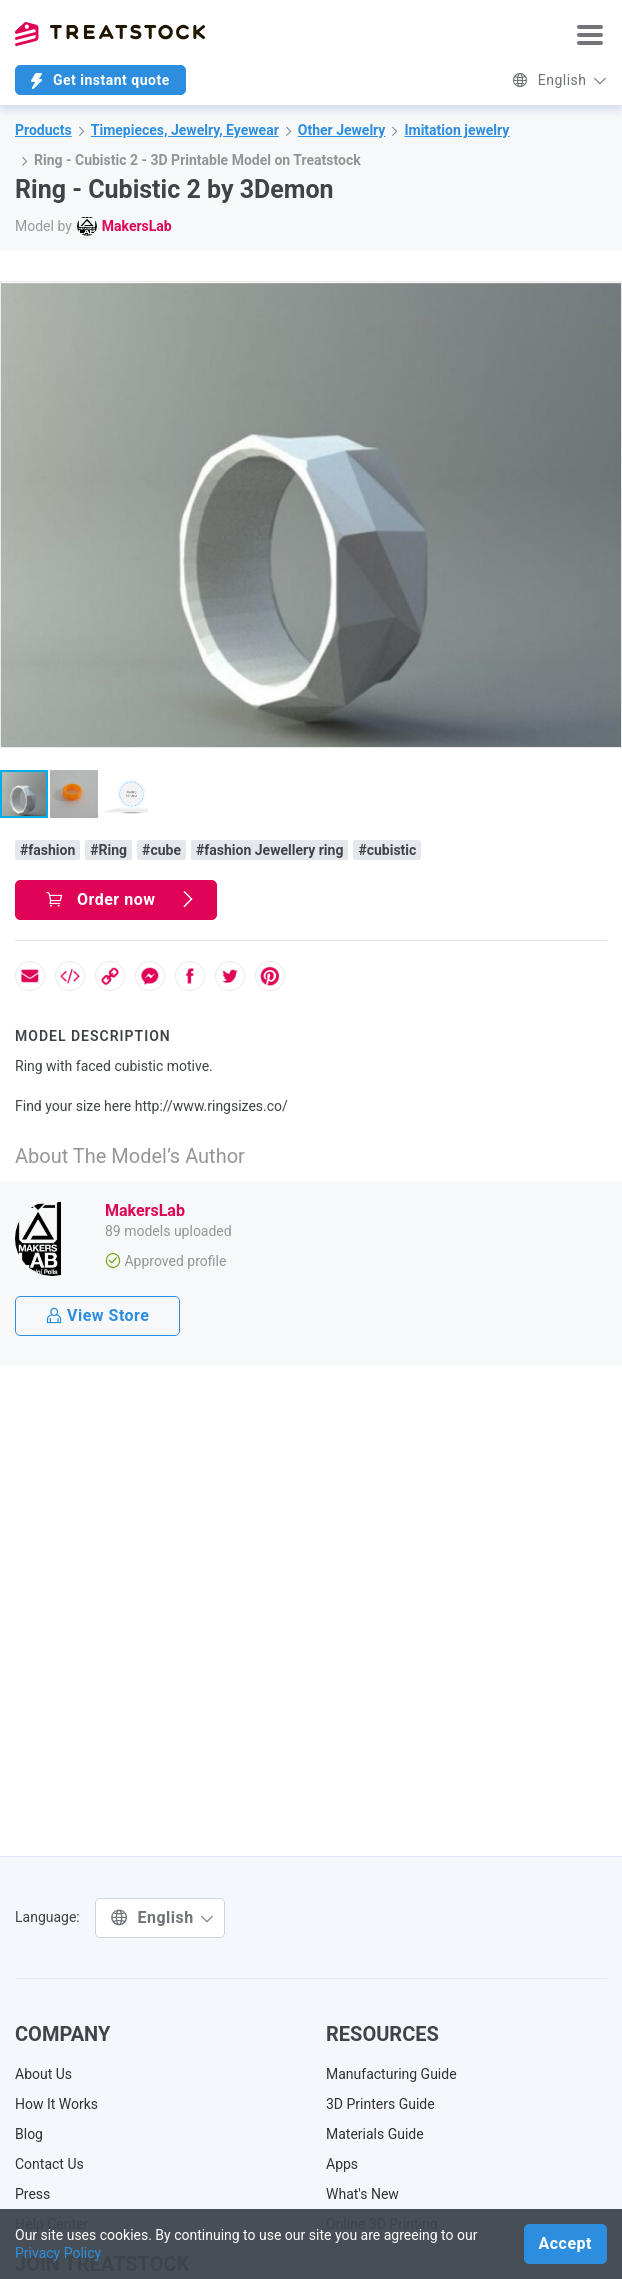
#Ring (108, 850)
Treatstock (110, 34)
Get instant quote (100, 80)
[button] (603, 300)
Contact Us (49, 2164)
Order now (121, 899)
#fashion (47, 850)
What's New (362, 2194)
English (559, 80)
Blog (29, 2134)
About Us (43, 2074)
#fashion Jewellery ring (269, 850)
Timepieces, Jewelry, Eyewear (185, 130)
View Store (97, 1315)
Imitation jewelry (456, 130)
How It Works (56, 2104)
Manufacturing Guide (391, 2074)
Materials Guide (375, 2134)
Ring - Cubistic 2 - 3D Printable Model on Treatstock (197, 160)
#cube (161, 850)
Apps (342, 2164)
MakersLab (137, 226)
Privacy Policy (58, 2253)
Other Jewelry (342, 130)
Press (32, 2194)
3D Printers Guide (380, 2104)
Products (43, 130)
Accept (565, 2243)
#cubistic (387, 850)
